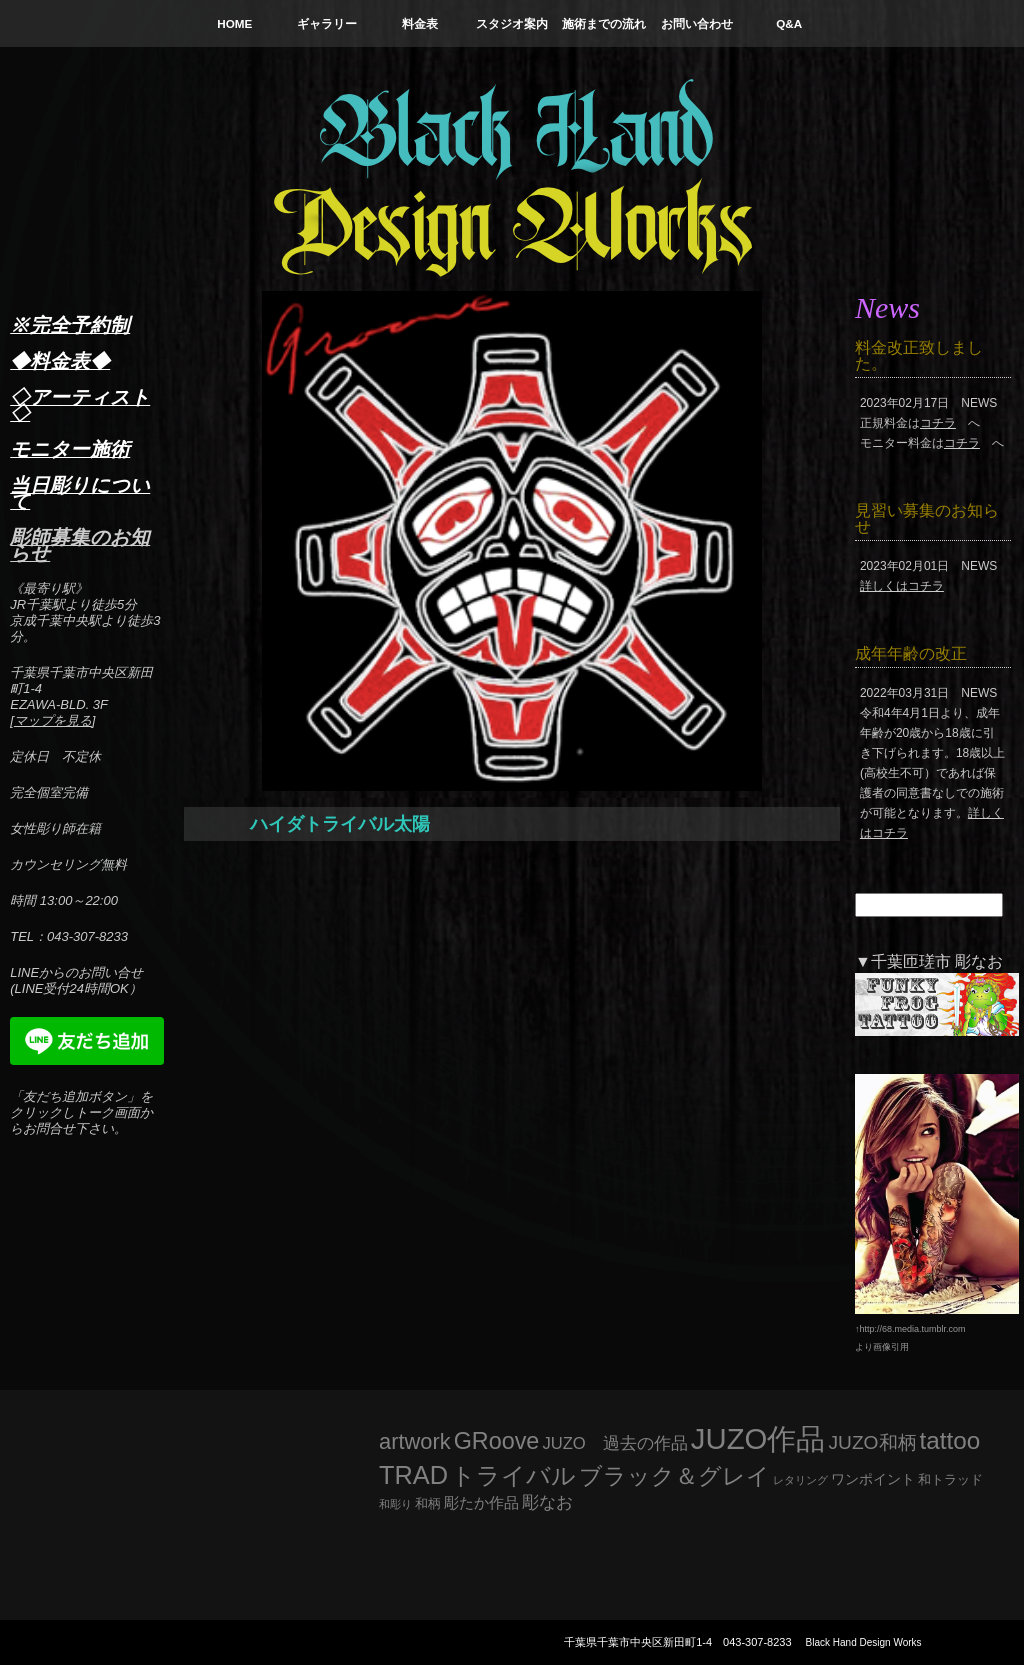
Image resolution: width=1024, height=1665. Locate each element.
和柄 (428, 1503)
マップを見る (53, 720)
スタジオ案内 (512, 23)
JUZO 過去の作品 (614, 1443)
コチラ (938, 423)
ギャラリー (327, 23)
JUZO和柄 (873, 1442)
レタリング (800, 1480)
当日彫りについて (80, 493)
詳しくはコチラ (902, 586)
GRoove (497, 1441)
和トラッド (950, 1480)
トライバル (513, 1475)
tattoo (950, 1440)
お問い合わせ (697, 23)
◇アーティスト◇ (80, 405)
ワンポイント (873, 1479)
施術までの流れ (604, 23)
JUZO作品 (758, 1438)
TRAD (413, 1475)
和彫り (395, 1504)
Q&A (789, 23)
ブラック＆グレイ (674, 1476)
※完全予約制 (70, 325)
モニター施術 (70, 449)
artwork (415, 1441)
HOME (234, 23)
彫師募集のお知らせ (80, 545)
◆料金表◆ (60, 361)
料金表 (420, 23)
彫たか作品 (481, 1503)
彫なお (547, 1502)
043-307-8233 (757, 1642)
